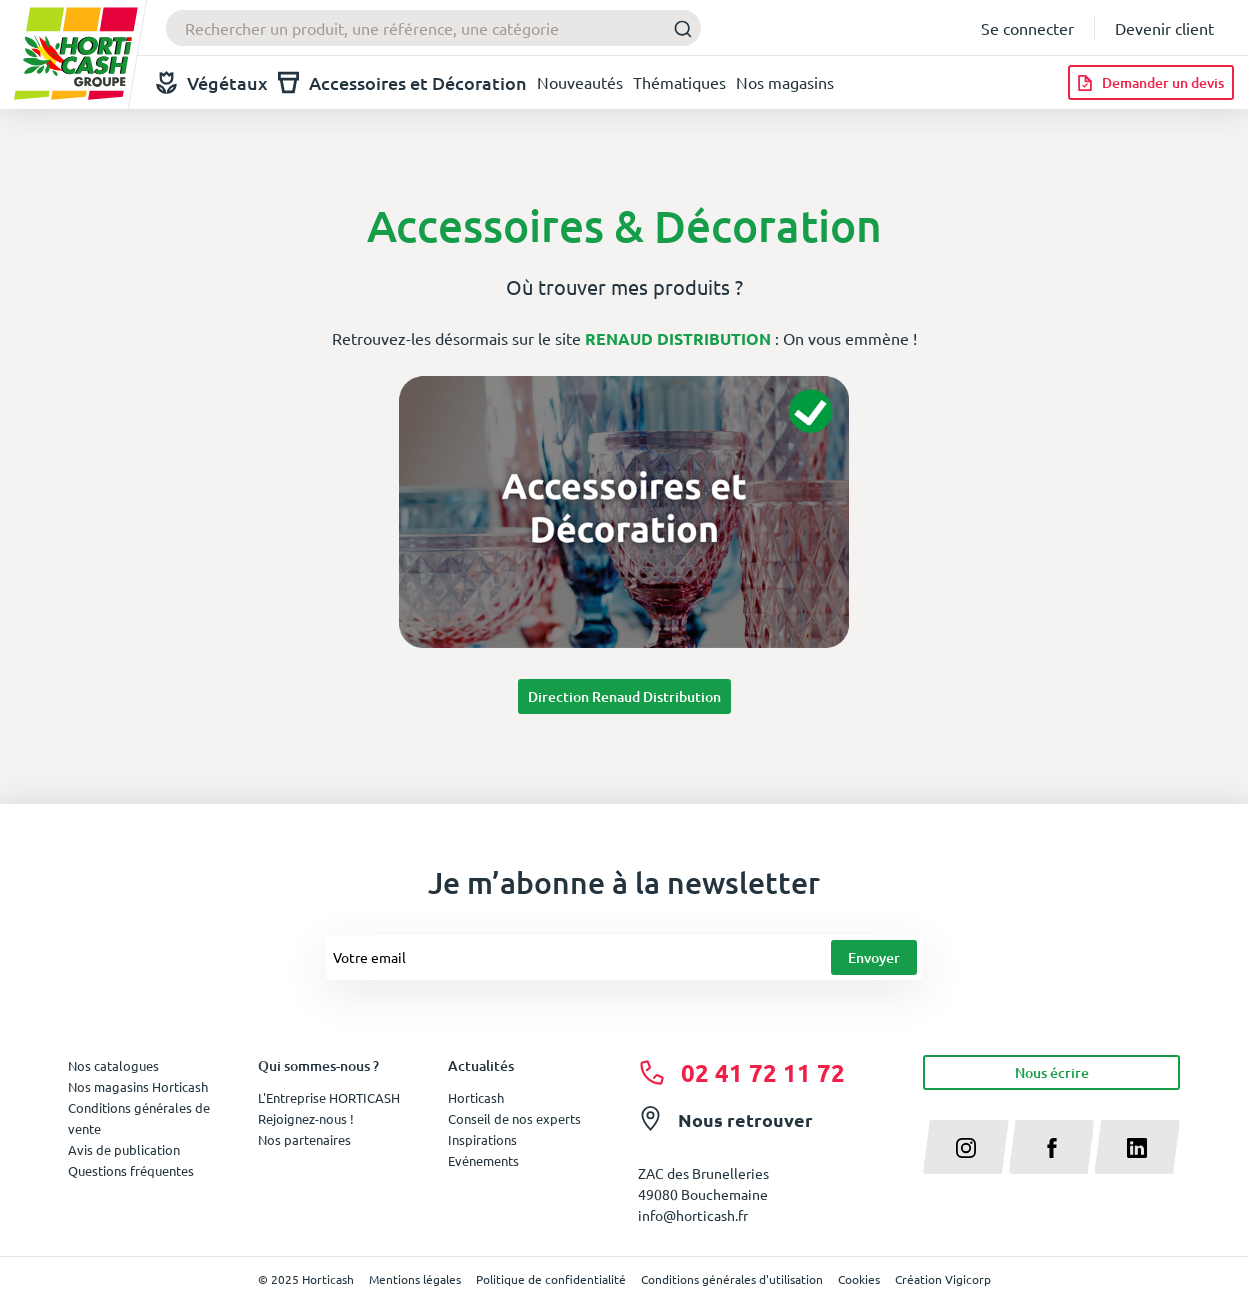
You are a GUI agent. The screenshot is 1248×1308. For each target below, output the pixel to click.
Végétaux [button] (212, 82)
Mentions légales (415, 1279)
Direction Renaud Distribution (624, 696)
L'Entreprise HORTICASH (329, 1097)
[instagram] (966, 1147)
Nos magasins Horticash (138, 1086)
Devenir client (1164, 28)
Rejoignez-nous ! (306, 1118)
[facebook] (1052, 1147)
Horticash (476, 1097)
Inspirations (482, 1139)
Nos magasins (785, 82)
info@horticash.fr (693, 1215)
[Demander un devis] (1151, 82)
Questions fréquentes (131, 1170)
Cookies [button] (859, 1279)
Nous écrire (1052, 1072)
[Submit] (677, 28)
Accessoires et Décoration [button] (402, 82)
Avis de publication (124, 1149)
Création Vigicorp (943, 1279)
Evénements (483, 1160)
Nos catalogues (113, 1065)
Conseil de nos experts (514, 1118)
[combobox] (433, 28)
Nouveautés (580, 82)
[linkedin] (1137, 1147)
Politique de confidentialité (551, 1279)
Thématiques (679, 82)
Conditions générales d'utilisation (732, 1279)
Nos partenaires (304, 1139)
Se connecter (1027, 28)
